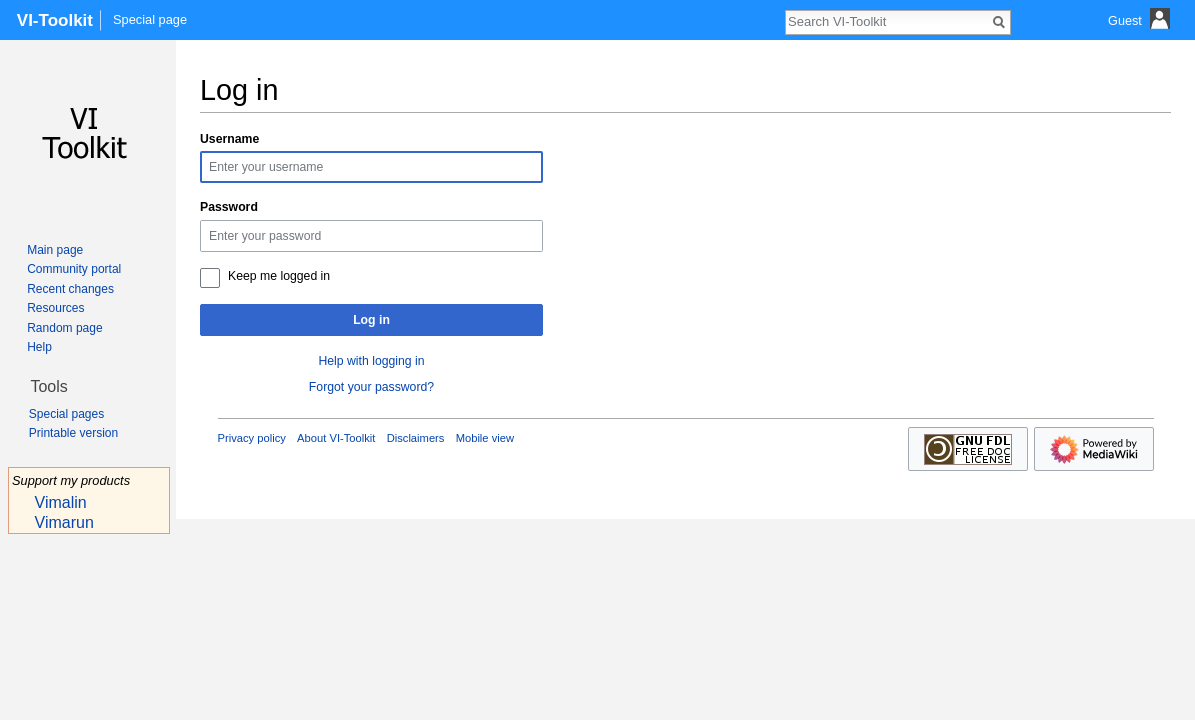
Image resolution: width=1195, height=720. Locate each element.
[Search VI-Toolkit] (887, 21)
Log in (371, 320)
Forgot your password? (371, 387)
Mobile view (485, 438)
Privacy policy (252, 438)
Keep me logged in (279, 276)
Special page (150, 19)
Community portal (74, 269)
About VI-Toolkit (336, 438)
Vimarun (64, 522)
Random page (64, 328)
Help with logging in (371, 361)
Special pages (66, 414)
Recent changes (70, 289)
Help (39, 347)
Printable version (73, 433)
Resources (55, 308)
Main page (55, 250)
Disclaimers (416, 438)
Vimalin (61, 502)
